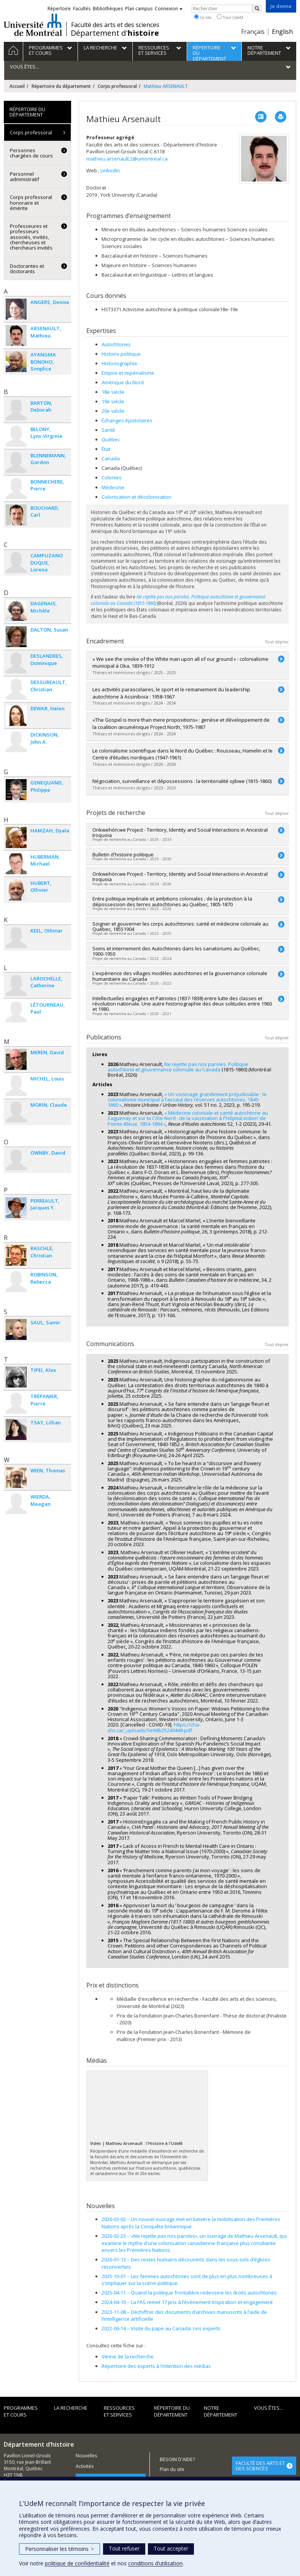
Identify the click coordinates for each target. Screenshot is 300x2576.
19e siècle (113, 401)
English (282, 31)
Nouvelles (86, 2455)
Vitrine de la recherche (128, 2356)
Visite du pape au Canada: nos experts (161, 2328)
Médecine (113, 487)
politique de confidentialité (77, 2563)
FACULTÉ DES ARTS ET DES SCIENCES (260, 2466)
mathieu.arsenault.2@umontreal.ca (127, 158)
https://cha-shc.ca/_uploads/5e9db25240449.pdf (154, 1727)
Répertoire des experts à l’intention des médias (156, 2366)
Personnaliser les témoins (59, 2548)
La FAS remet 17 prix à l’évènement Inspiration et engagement (187, 2302)
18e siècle (113, 391)
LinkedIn (110, 170)
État (106, 449)
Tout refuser (124, 2548)
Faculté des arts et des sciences (115, 25)
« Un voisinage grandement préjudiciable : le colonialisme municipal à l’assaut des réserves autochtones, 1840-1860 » (187, 1100)
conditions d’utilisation (155, 2563)
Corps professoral (117, 86)
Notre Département (220, 2411)
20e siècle (113, 410)
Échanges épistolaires (127, 420)
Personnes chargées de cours (31, 153)
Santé (108, 429)
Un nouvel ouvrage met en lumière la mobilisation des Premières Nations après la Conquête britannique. (191, 2223)
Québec (111, 439)
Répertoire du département (61, 86)
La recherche (70, 2407)
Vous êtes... (268, 2407)
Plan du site (172, 2469)
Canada (111, 458)
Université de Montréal (33, 24)
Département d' (115, 33)
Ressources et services (119, 2411)
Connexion (169, 8)
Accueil (17, 86)
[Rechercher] (257, 9)
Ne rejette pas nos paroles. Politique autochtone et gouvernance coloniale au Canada (178, 1067)
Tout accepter (171, 2548)
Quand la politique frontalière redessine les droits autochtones (189, 2292)
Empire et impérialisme (128, 372)
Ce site (202, 17)
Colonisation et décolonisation (136, 496)
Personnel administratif (24, 176)
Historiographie (119, 363)
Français (253, 31)
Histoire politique (121, 353)
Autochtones (116, 344)
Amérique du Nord (123, 382)
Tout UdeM (230, 17)
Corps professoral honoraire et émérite (31, 203)
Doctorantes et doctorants (27, 269)
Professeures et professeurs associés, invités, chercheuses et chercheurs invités (31, 237)
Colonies (112, 477)
